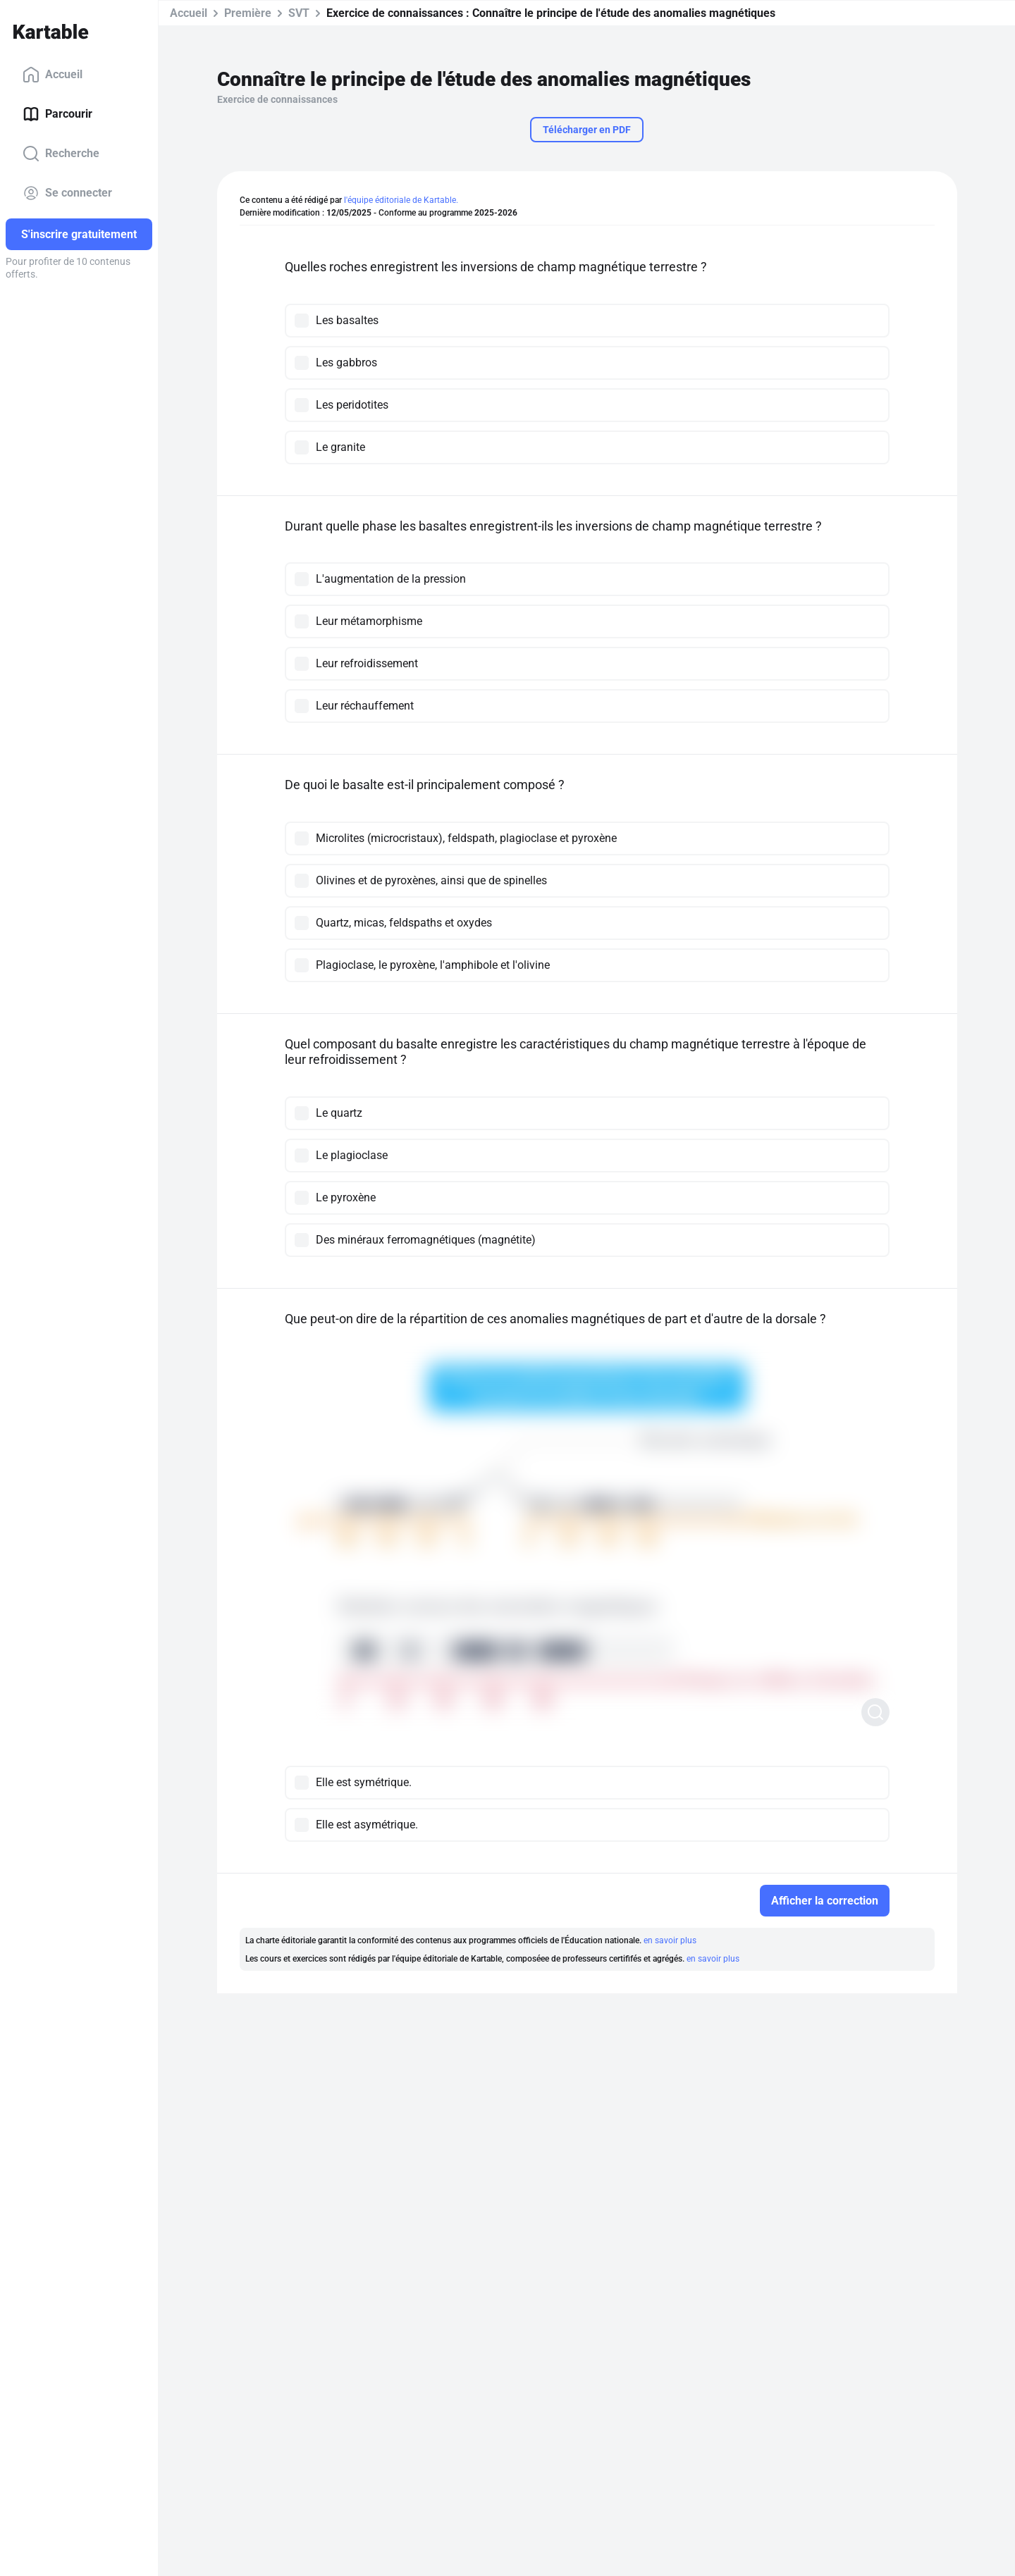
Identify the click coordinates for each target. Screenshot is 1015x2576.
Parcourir (57, 114)
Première (247, 13)
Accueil (52, 74)
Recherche (61, 153)
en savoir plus (670, 1940)
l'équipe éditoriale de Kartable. (401, 200)
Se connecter (67, 193)
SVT (298, 13)
